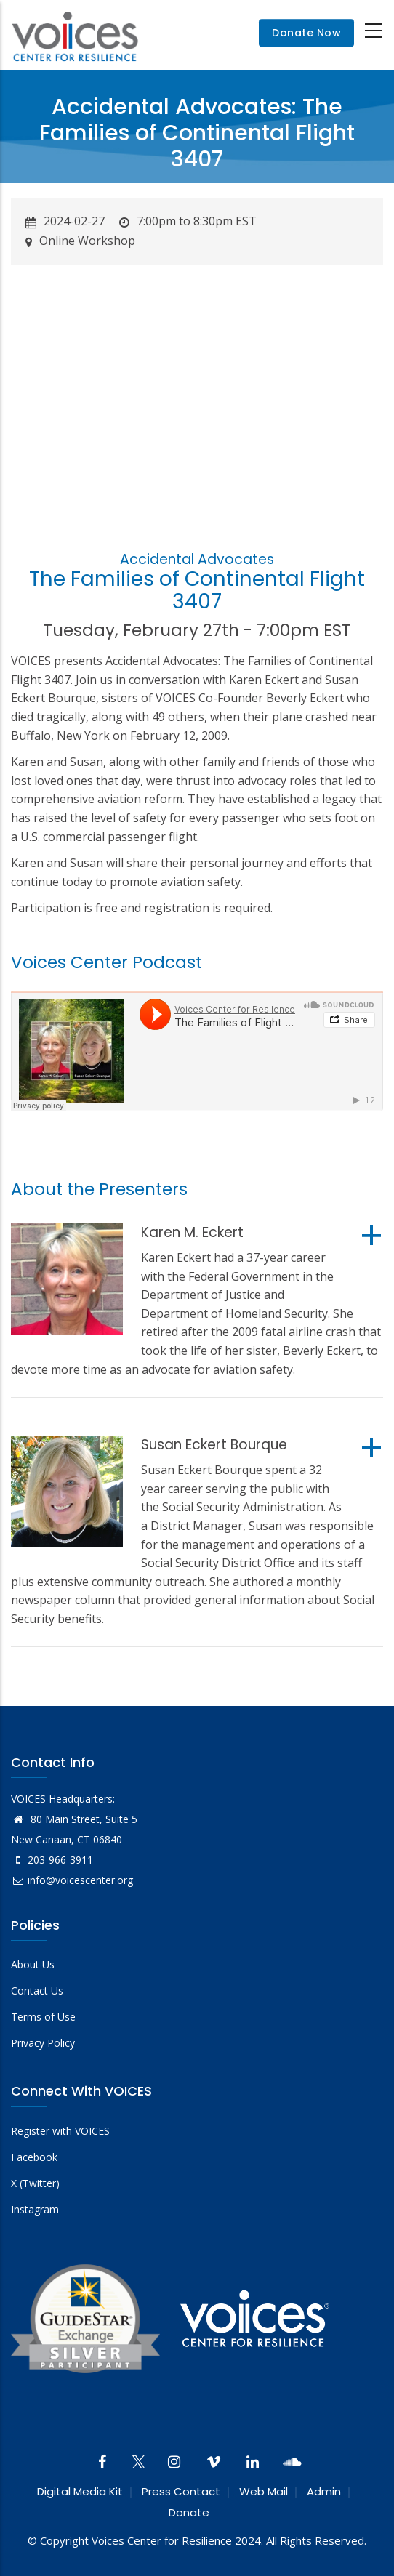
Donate (189, 2512)
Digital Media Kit (80, 2491)
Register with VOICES (60, 2131)
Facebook (34, 2157)
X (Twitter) (35, 2183)
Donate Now (306, 32)
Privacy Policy (43, 2043)
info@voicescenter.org (72, 1880)
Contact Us (37, 1990)
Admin (324, 2491)
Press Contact (181, 2491)
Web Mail (263, 2491)
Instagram (35, 2209)
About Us (33, 1964)
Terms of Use (43, 2017)
